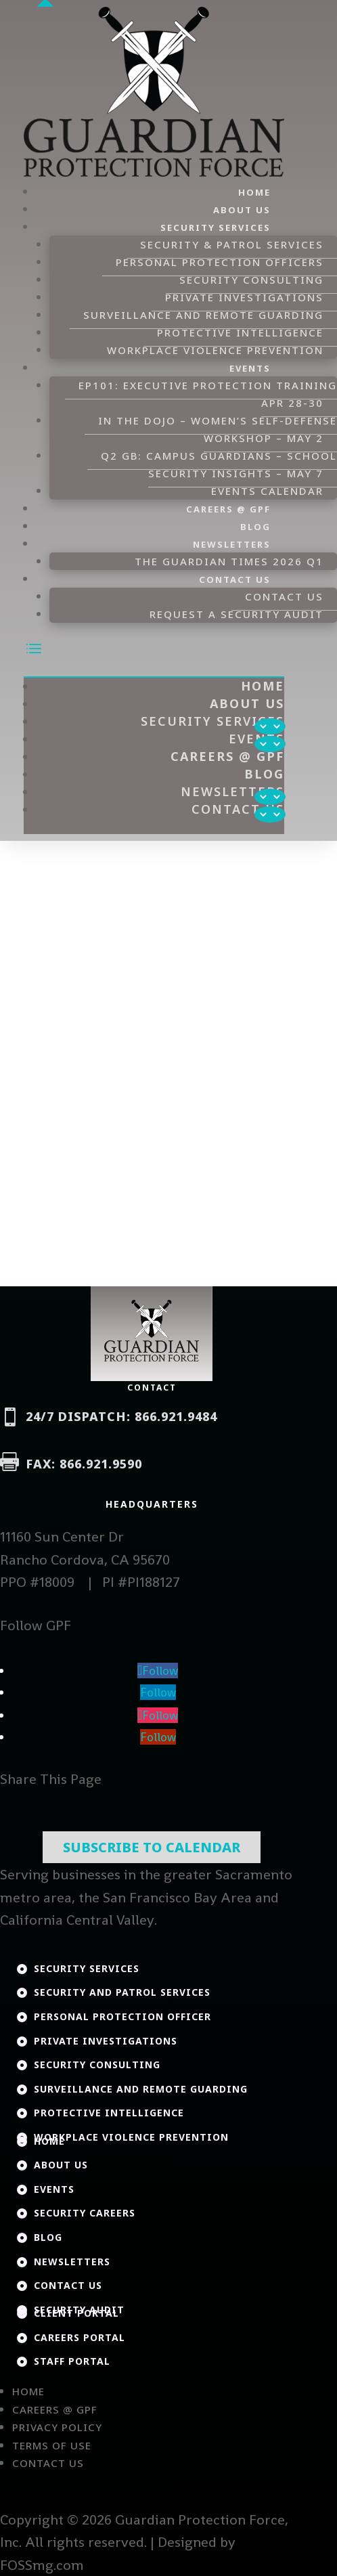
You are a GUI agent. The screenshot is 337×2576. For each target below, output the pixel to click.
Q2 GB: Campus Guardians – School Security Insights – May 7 (219, 464)
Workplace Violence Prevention (215, 350)
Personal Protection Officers (219, 262)
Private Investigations (244, 297)
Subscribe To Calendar (151, 1847)
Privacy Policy (57, 2427)
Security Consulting (251, 279)
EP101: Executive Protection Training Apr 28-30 (207, 394)
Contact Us (235, 579)
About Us (242, 210)
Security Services (215, 227)
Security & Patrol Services (231, 244)
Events (250, 368)
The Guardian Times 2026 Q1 (229, 561)
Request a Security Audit (236, 614)
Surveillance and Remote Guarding (203, 315)
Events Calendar (267, 491)
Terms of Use (51, 2445)
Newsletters (232, 544)
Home (254, 192)
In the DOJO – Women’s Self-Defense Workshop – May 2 (217, 429)
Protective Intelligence (240, 332)
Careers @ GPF (228, 509)
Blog (255, 527)
